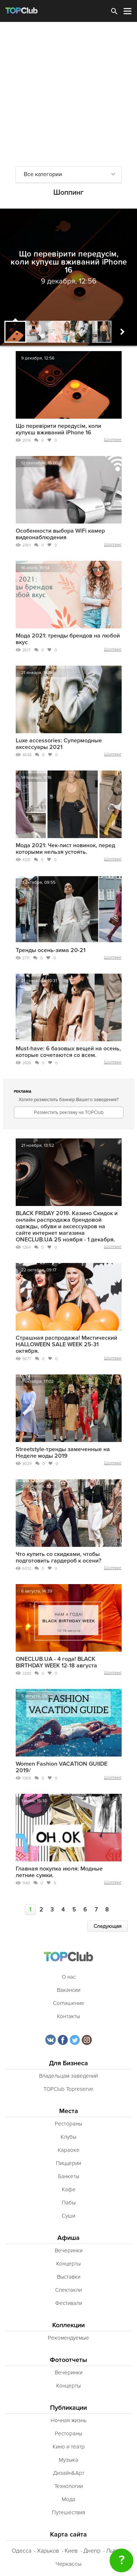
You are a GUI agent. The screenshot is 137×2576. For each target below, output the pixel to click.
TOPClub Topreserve (68, 2089)
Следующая (108, 1926)
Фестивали (68, 2303)
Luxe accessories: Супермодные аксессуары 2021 (59, 743)
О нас (69, 1977)
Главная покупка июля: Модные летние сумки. (59, 1872)
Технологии (68, 2486)
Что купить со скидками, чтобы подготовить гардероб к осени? (58, 1557)
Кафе (69, 2189)
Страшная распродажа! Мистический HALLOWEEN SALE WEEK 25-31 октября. (66, 1344)
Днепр (91, 2550)
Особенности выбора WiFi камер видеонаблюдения (60, 534)
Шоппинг (113, 439)
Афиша (68, 2238)
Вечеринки (69, 2250)
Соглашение (68, 2003)
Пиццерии (68, 2163)
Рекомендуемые (68, 2338)
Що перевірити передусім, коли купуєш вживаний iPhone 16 (58, 429)
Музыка (68, 2460)
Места (68, 2111)
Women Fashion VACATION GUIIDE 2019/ (61, 1767)
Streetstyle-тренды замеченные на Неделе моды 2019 (63, 1452)
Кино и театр (69, 2447)
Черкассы (68, 2564)
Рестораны (68, 2124)
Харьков (48, 2550)
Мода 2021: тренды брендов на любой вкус (68, 639)
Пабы (69, 2203)
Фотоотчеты (68, 2360)
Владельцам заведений (68, 2076)
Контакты (68, 2016)
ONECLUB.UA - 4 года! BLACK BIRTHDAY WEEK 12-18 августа (56, 1662)
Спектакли (68, 2290)
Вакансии (68, 1990)
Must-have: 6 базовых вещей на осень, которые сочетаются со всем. (68, 1051)
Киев (71, 2550)
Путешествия (68, 2512)
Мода (68, 2499)
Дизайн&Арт (68, 2473)
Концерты (68, 2264)
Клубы (68, 2137)
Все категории (43, 174)
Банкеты (68, 2176)
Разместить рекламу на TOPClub (68, 1112)
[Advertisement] (68, 94)
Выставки (68, 2277)
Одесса (21, 2550)
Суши (68, 2216)
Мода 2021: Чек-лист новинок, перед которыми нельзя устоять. (65, 848)
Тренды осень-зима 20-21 (50, 950)
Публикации (68, 2408)
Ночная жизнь (69, 2420)
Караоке (69, 2150)
